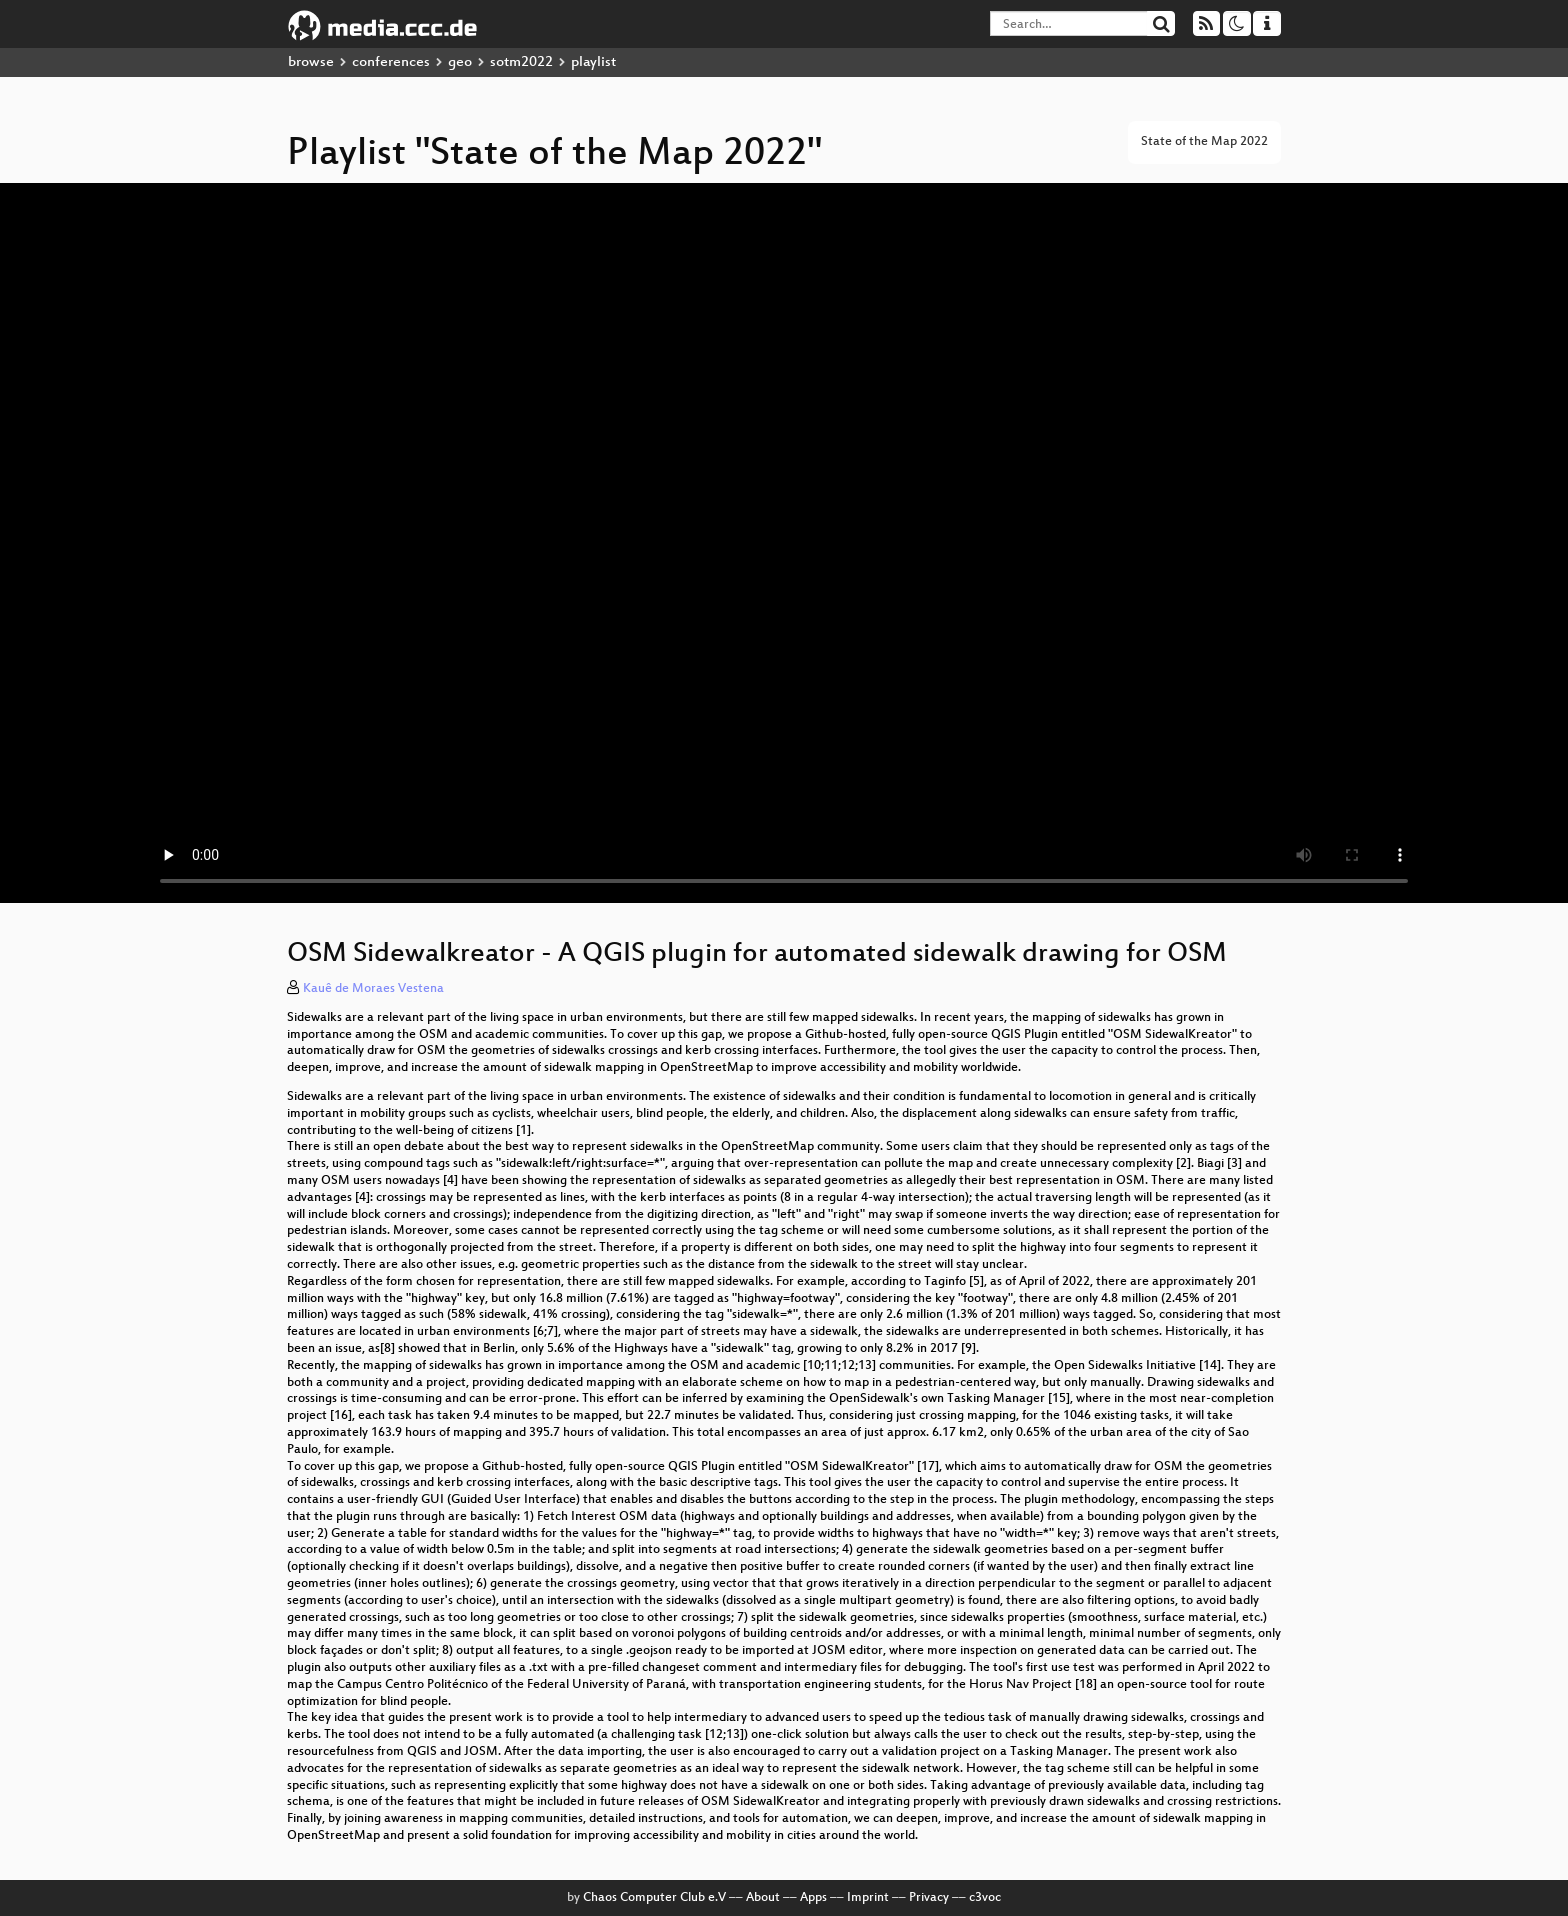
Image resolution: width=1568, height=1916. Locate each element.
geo (460, 62)
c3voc (985, 1898)
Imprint (868, 1898)
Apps (813, 1898)
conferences (391, 62)
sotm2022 (521, 62)
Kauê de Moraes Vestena (373, 989)
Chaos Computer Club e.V (654, 1898)
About (763, 1898)
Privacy (929, 1898)
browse (311, 62)
